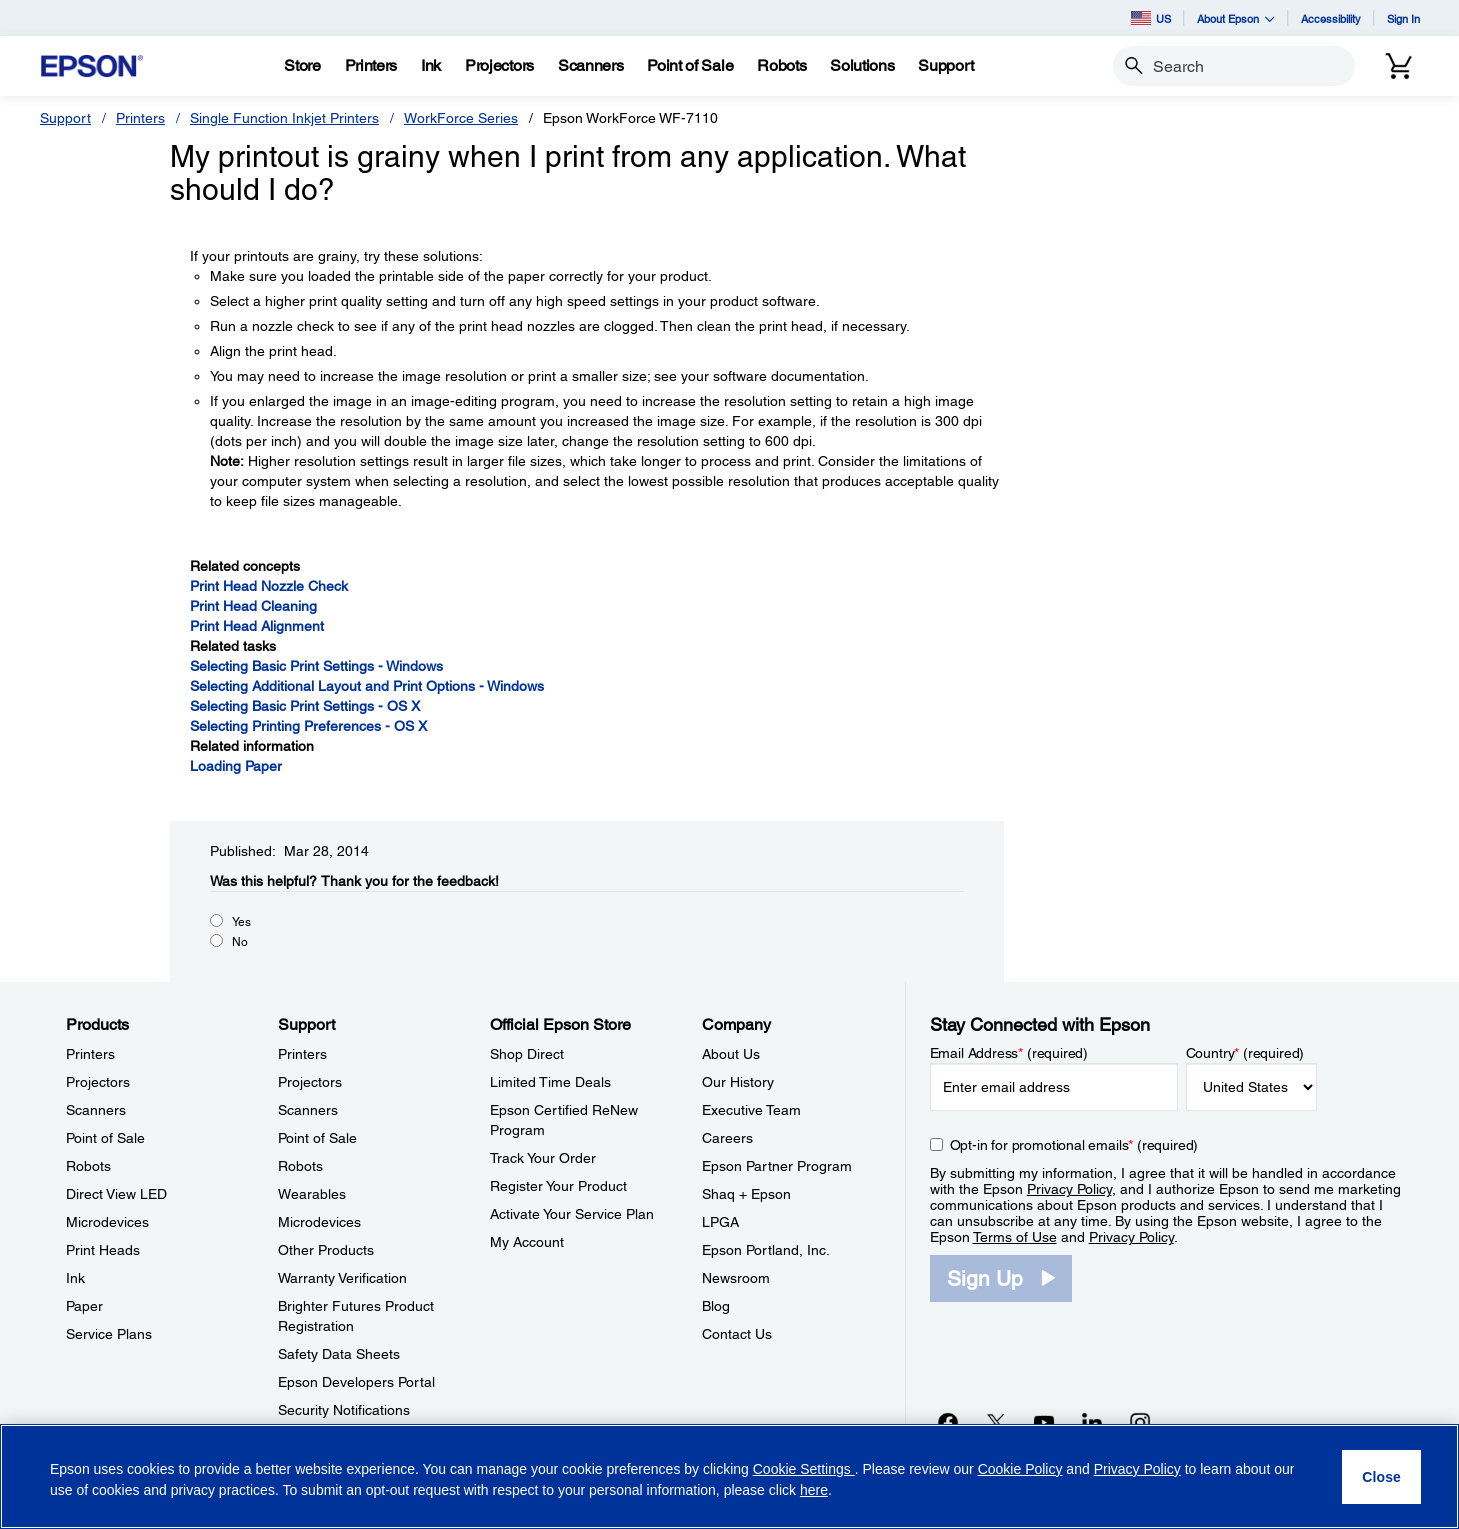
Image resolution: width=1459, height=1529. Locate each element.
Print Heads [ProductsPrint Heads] (103, 1250)
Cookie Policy (1020, 1469)
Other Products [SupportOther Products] (326, 1250)
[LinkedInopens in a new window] (1092, 1422)
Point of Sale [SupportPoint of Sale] (317, 1138)
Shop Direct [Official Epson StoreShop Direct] (527, 1054)
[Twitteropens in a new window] (996, 1422)
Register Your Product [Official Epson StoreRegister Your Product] (558, 1186)
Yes (241, 922)
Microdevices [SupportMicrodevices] (319, 1222)
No (240, 942)
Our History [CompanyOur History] (738, 1082)
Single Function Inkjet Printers (284, 118)
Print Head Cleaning (253, 606)
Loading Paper (236, 766)
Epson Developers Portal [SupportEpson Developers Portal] (356, 1382)
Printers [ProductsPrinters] (90, 1054)
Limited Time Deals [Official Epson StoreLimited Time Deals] (550, 1082)
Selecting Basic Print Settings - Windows (316, 666)
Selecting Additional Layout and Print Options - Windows (367, 686)
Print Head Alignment (257, 626)
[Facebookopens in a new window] (948, 1422)
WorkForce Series (461, 118)
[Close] (1381, 1477)
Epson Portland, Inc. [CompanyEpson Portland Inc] (766, 1250)
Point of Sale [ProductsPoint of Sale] (105, 1138)
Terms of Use (1015, 1237)
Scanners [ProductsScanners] (96, 1110)
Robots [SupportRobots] (300, 1166)
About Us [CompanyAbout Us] (731, 1054)
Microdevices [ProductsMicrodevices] (107, 1222)
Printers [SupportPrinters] (302, 1054)
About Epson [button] (1236, 18)
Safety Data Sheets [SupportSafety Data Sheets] (339, 1354)
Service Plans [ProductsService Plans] (109, 1334)
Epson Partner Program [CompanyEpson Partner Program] (777, 1166)
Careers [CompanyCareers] (727, 1138)
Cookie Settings (804, 1469)
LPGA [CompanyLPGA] (720, 1222)
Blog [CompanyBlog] (716, 1306)
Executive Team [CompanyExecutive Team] (751, 1110)
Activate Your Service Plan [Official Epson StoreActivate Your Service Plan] (572, 1214)
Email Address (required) (1009, 1053)
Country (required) (1245, 1053)
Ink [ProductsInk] (75, 1278)
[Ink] (431, 66)
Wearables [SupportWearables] (312, 1194)
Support (65, 118)
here (814, 1490)
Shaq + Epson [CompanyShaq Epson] (746, 1194)
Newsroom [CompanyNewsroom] (736, 1278)
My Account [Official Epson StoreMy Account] (527, 1242)
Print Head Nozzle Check (269, 586)
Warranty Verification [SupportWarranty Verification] (342, 1278)
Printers (140, 118)
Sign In (1403, 18)
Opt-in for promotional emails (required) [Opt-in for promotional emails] (1074, 1145)
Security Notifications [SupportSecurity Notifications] (344, 1410)
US (1151, 18)
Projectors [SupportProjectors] (310, 1082)
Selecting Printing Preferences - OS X (308, 726)
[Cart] (1399, 66)
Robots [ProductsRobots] (88, 1166)
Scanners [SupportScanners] (308, 1110)
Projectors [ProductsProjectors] (98, 1082)
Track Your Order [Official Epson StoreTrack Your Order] (543, 1158)
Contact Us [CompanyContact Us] (737, 1334)
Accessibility (1331, 18)
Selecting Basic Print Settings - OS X (305, 706)
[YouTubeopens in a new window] (1044, 1422)
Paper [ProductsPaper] (84, 1306)
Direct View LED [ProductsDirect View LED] (116, 1194)
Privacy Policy (1069, 1189)
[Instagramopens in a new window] (1140, 1422)
